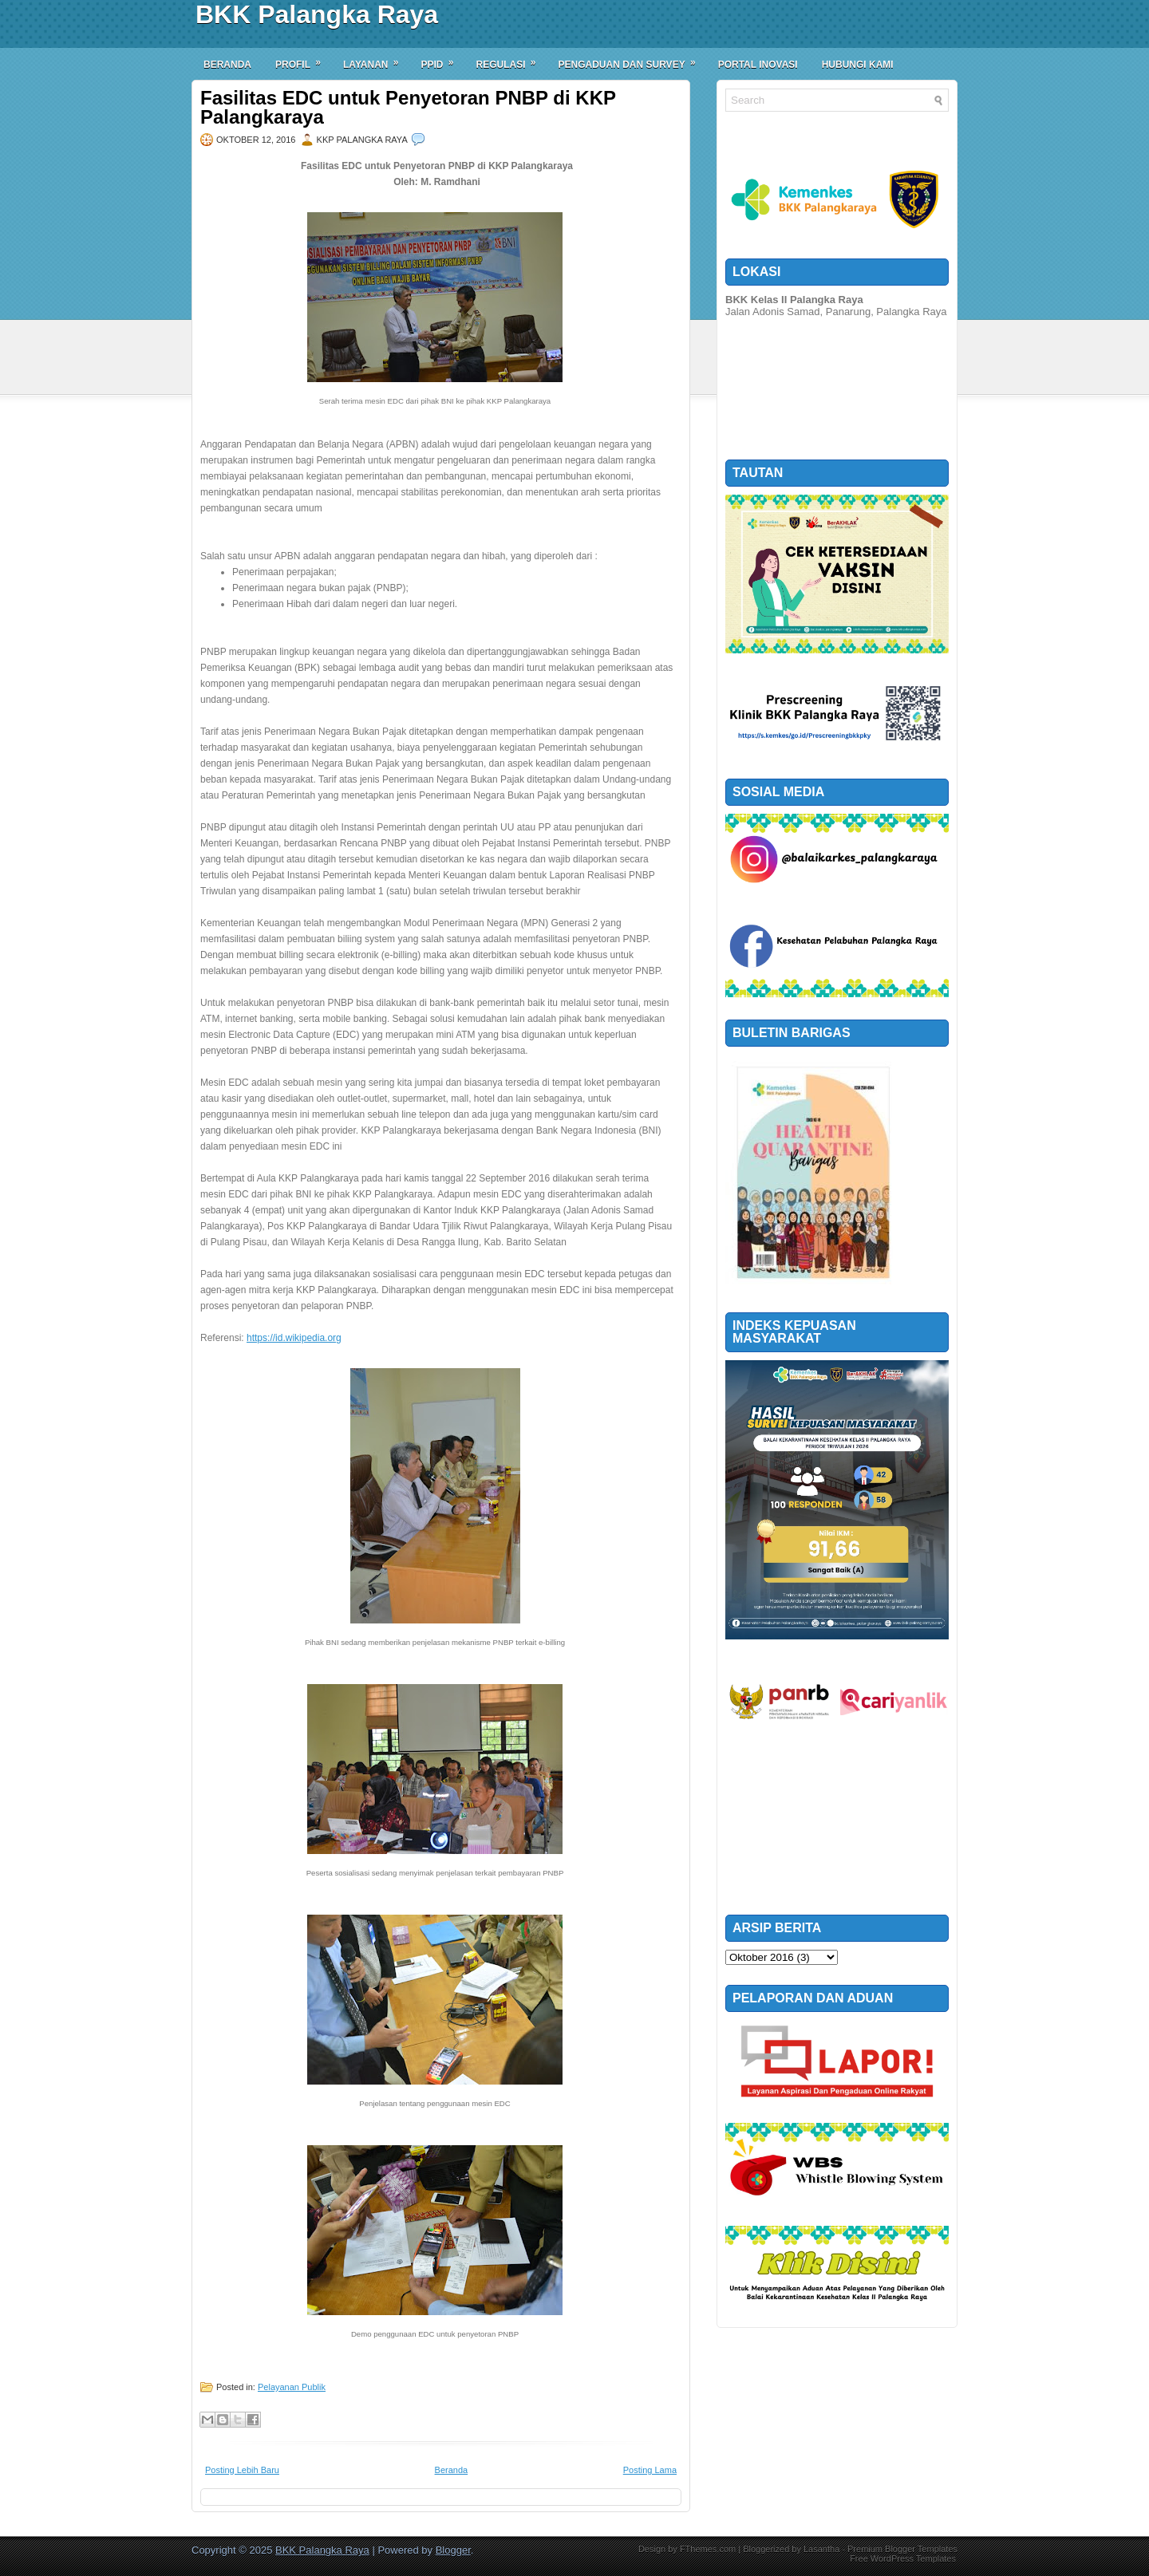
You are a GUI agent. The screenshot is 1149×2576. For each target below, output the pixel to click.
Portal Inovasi (758, 64)
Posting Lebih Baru (242, 2470)
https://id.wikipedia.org (294, 1337)
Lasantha (821, 2549)
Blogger (453, 2550)
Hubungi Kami (858, 64)
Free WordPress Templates (903, 2558)
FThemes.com (708, 2549)
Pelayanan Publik (292, 2387)
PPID (442, 59)
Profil (303, 59)
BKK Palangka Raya (316, 14)
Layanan (376, 59)
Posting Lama (650, 2470)
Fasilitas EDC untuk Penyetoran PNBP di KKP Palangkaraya (408, 108)
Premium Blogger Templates (902, 2549)
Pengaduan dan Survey (632, 59)
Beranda (227, 64)
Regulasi (511, 59)
